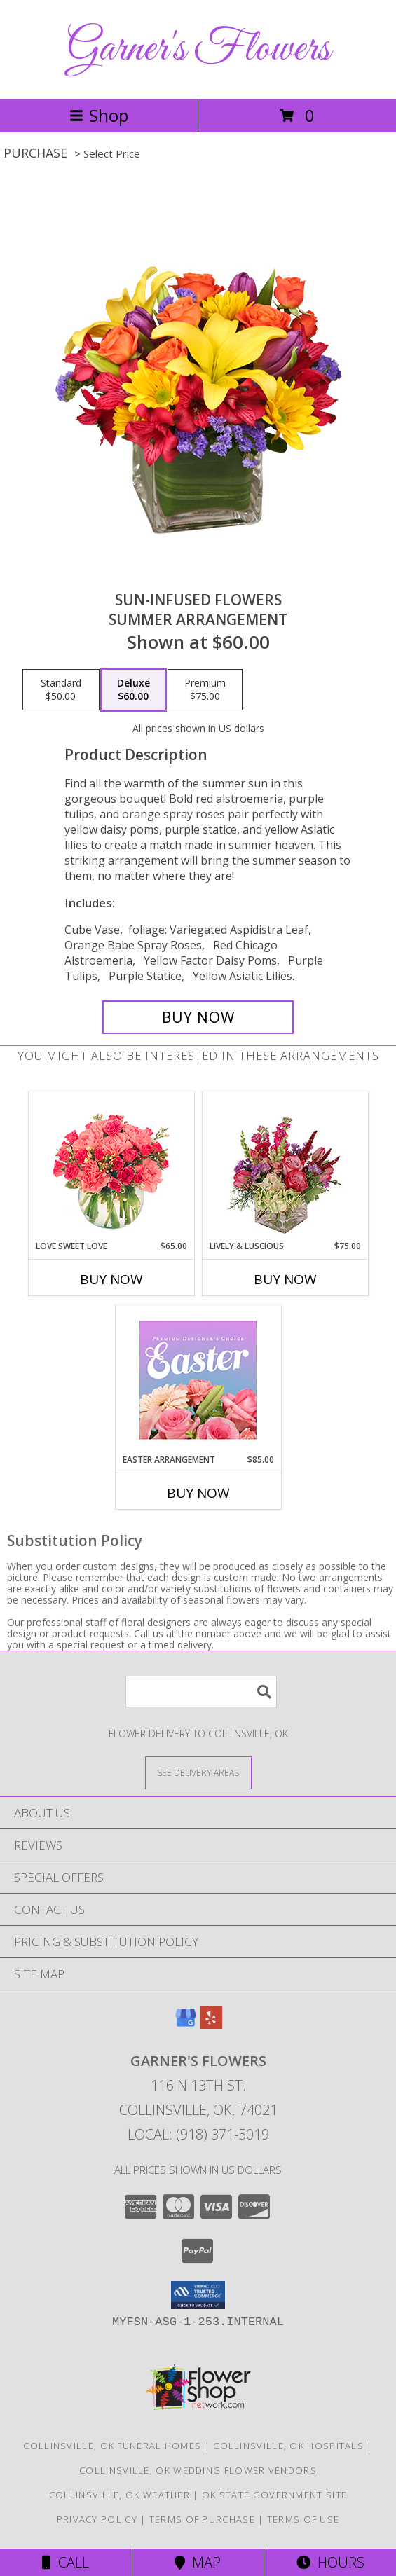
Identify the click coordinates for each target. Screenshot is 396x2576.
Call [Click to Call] (65, 2562)
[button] (198, 2295)
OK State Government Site (274, 2494)
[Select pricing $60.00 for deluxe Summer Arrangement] (133, 690)
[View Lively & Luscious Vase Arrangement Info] (284, 1166)
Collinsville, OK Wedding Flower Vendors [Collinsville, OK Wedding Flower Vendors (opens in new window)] (198, 2470)
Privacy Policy (97, 2519)
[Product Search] (201, 1691)
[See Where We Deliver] (198, 1772)
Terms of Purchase (202, 2519)
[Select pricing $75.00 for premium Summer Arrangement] (205, 690)
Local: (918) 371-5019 (198, 2134)
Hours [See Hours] (330, 2562)
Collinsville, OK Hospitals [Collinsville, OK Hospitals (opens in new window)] (288, 2445)
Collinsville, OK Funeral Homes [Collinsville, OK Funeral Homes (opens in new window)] (112, 2445)
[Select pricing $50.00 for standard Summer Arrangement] (61, 690)
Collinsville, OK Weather (119, 2494)
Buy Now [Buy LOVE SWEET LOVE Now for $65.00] (111, 1279)
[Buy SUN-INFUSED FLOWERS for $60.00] (198, 1017)
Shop (98, 115)
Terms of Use (303, 2519)
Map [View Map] (198, 2562)
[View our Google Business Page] (186, 2024)
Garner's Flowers (198, 49)
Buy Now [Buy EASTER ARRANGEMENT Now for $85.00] (198, 1493)
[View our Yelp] (211, 2024)
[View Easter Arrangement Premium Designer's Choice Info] (198, 1380)
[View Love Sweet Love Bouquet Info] (111, 1166)
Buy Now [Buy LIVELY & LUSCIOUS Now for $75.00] (285, 1279)
